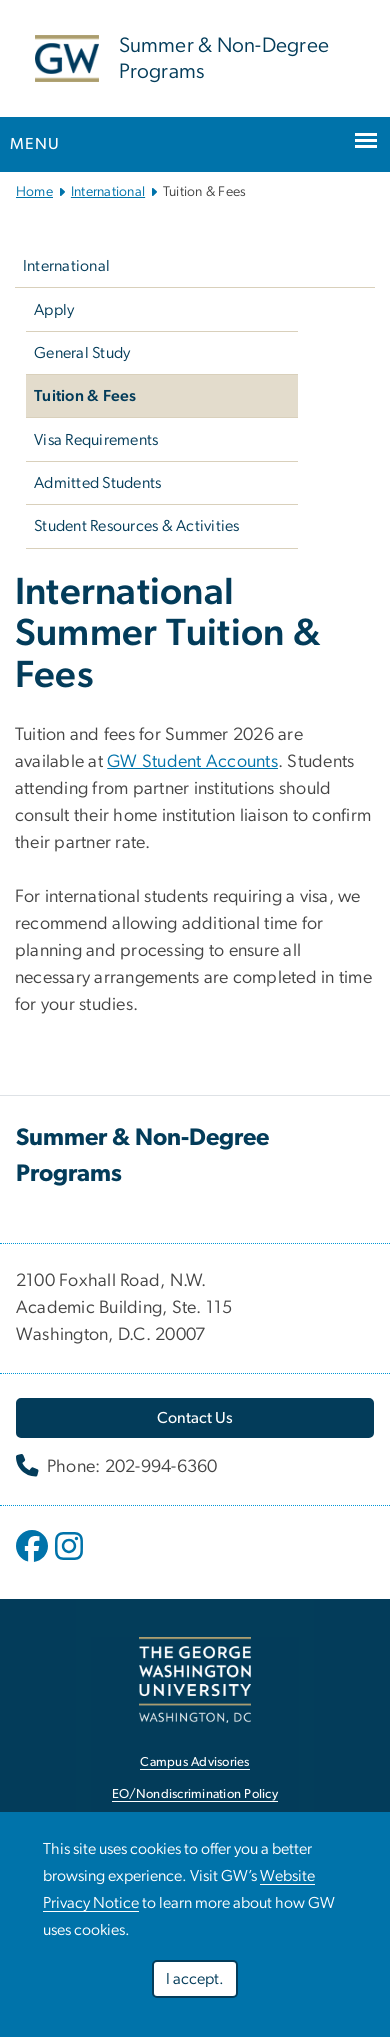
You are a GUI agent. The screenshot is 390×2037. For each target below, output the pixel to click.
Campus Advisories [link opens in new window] (194, 1762)
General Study (82, 353)
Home (34, 192)
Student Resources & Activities (137, 526)
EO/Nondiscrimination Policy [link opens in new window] (195, 1794)
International (108, 192)
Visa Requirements (96, 440)
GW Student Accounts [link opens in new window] (192, 762)
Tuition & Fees (85, 396)
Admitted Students (97, 483)
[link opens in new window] (195, 1679)
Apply (54, 310)
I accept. (195, 1979)
